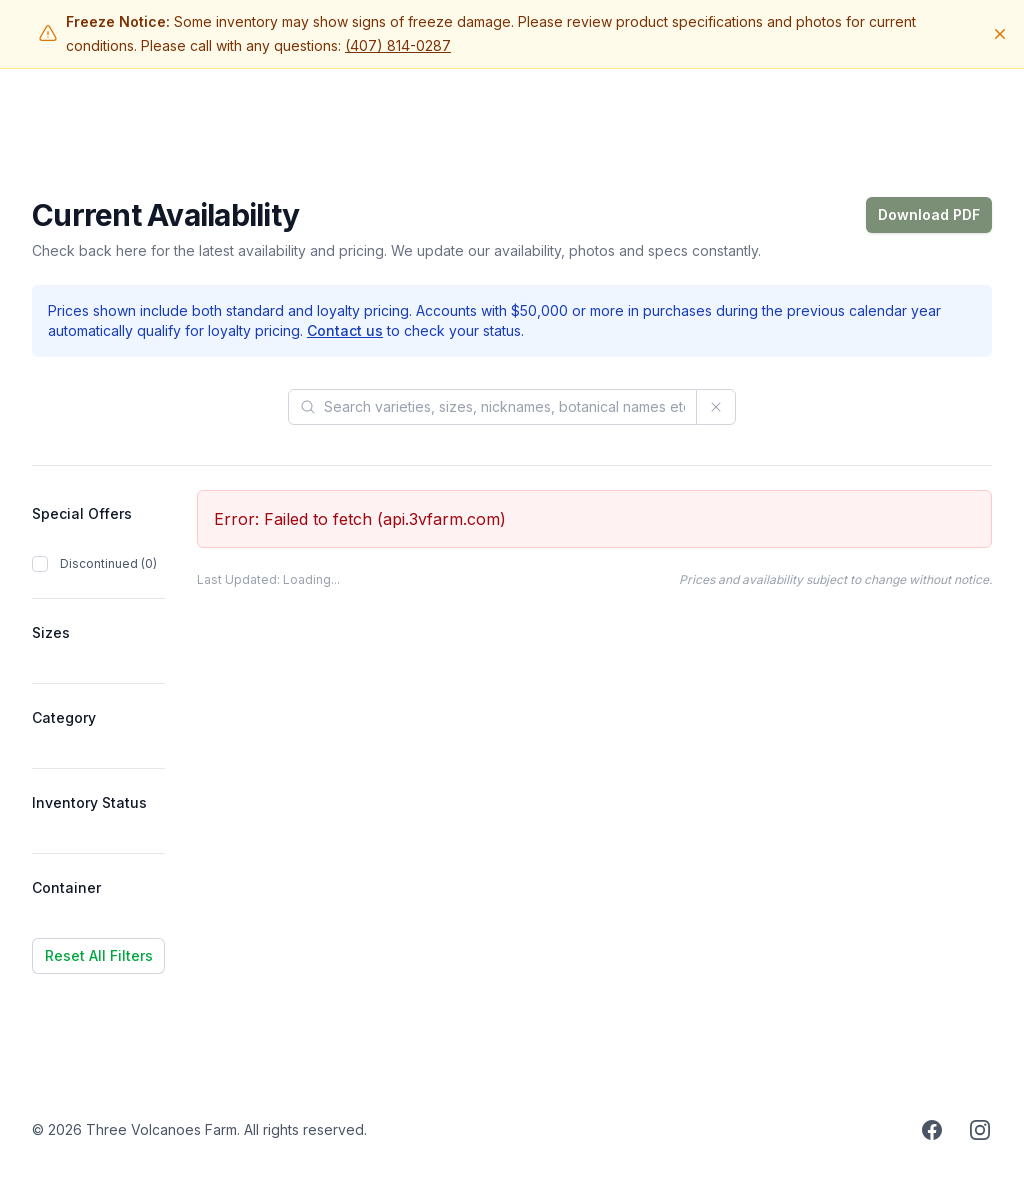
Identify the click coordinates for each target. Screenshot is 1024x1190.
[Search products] (492, 407)
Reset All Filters (99, 955)
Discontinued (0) (108, 563)
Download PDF (929, 214)
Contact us (345, 330)
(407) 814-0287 (398, 45)
